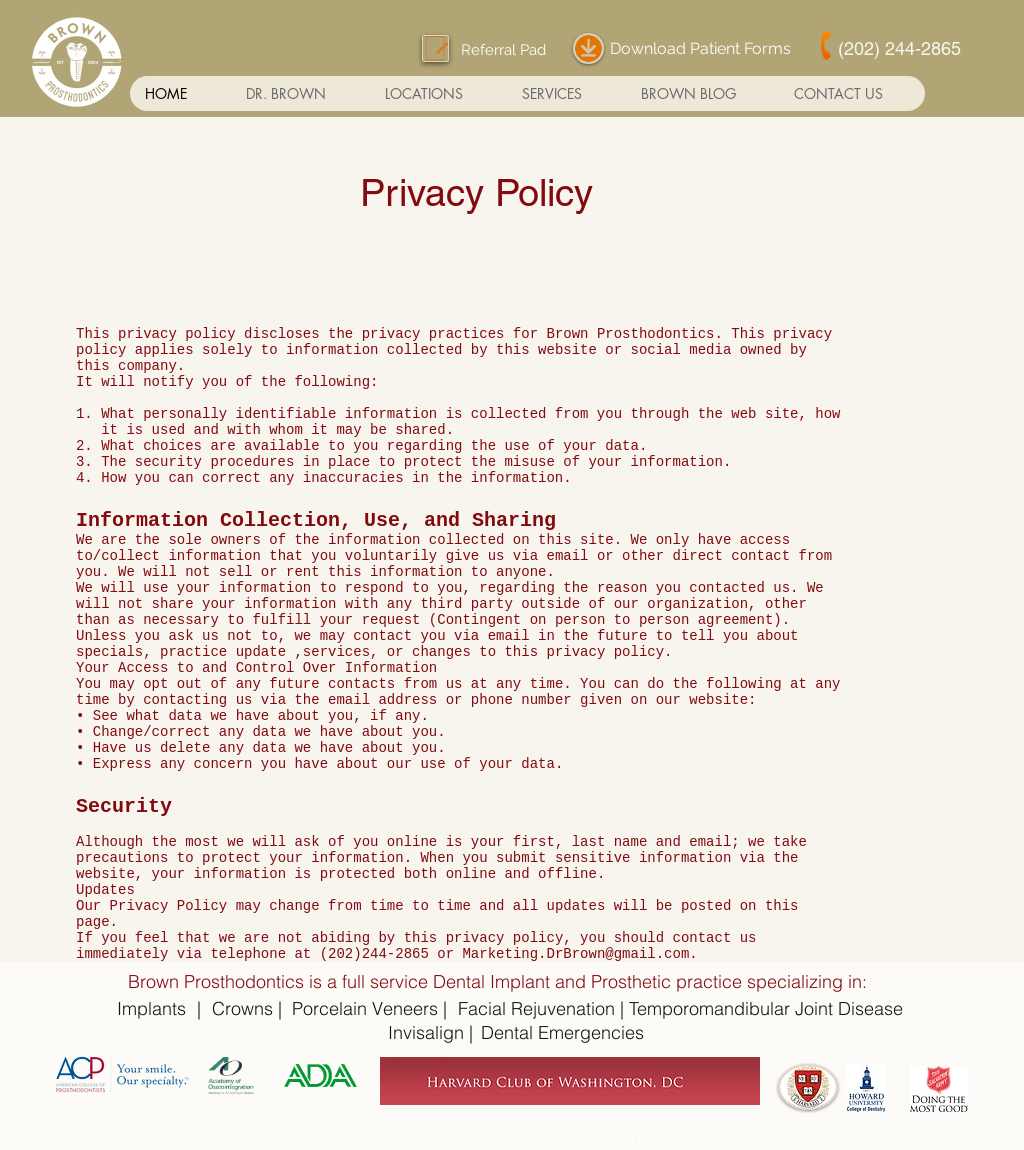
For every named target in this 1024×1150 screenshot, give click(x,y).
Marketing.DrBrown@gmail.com (575, 954)
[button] (437, 93)
